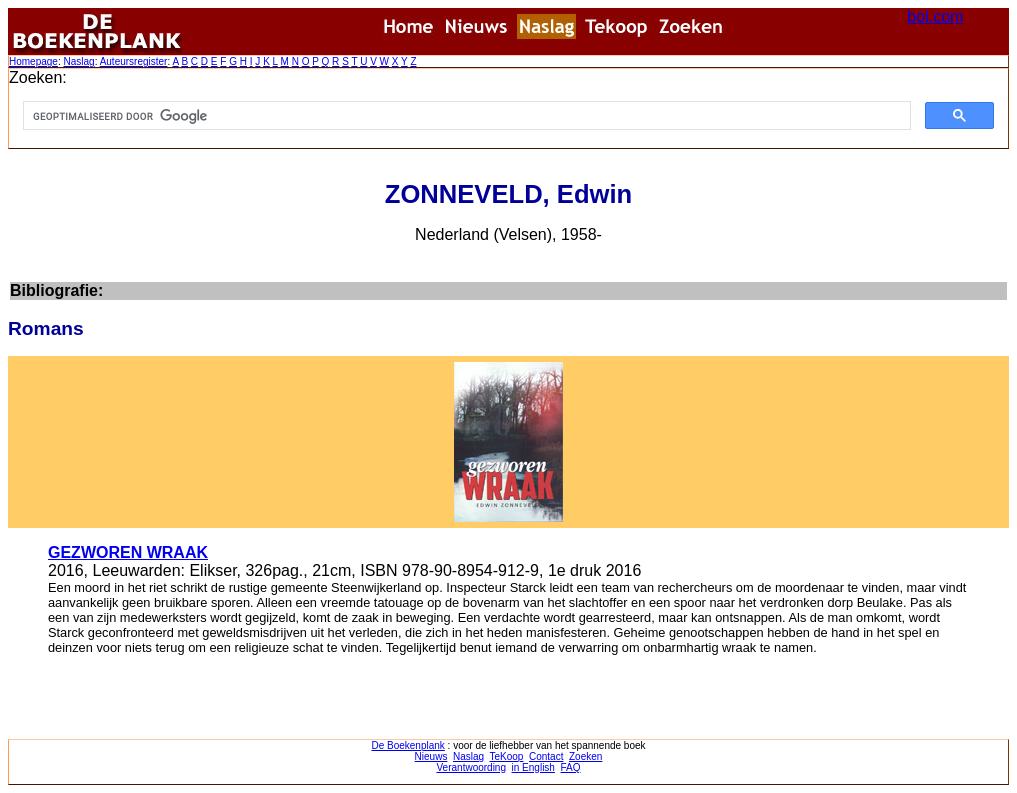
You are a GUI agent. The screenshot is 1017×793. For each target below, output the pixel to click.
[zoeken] (465, 116)
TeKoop (507, 756)
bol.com (935, 16)
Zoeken (585, 756)
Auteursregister (134, 61)
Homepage (33, 61)
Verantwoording (472, 767)
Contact (546, 756)
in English (533, 767)
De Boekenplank (407, 745)
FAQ (570, 767)
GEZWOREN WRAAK (128, 552)
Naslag (78, 61)
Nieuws (431, 756)
